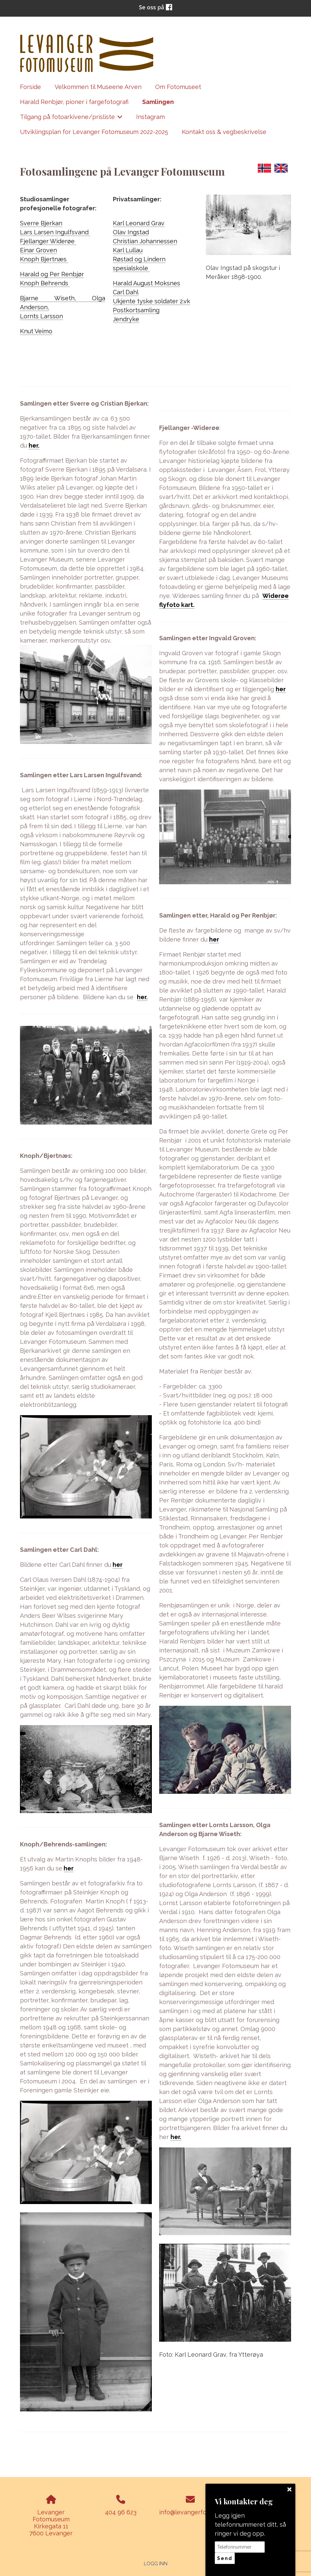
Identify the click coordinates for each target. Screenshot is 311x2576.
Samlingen (158, 101)
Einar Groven (38, 250)
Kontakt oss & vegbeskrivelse (224, 131)
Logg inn (155, 2563)
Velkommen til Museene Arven (98, 86)
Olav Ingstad (131, 232)
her (118, 1564)
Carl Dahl (126, 292)
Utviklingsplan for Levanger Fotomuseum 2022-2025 (94, 131)
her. (34, 445)
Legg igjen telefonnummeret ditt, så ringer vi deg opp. (250, 2524)
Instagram (150, 116)
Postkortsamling (136, 310)
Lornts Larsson (41, 316)
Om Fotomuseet (178, 86)
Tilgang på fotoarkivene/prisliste (71, 119)
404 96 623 (121, 2512)
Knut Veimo (36, 331)
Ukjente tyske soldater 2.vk (151, 301)
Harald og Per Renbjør (52, 274)
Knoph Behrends (45, 283)
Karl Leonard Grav (138, 223)
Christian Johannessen (145, 241)
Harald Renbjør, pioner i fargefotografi (74, 101)
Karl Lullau (128, 250)
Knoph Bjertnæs (44, 259)
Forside (30, 86)
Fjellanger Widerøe (48, 241)
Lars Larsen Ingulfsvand (55, 232)
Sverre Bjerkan (41, 223)
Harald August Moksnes (146, 283)
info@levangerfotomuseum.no (202, 2512)
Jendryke (126, 319)
